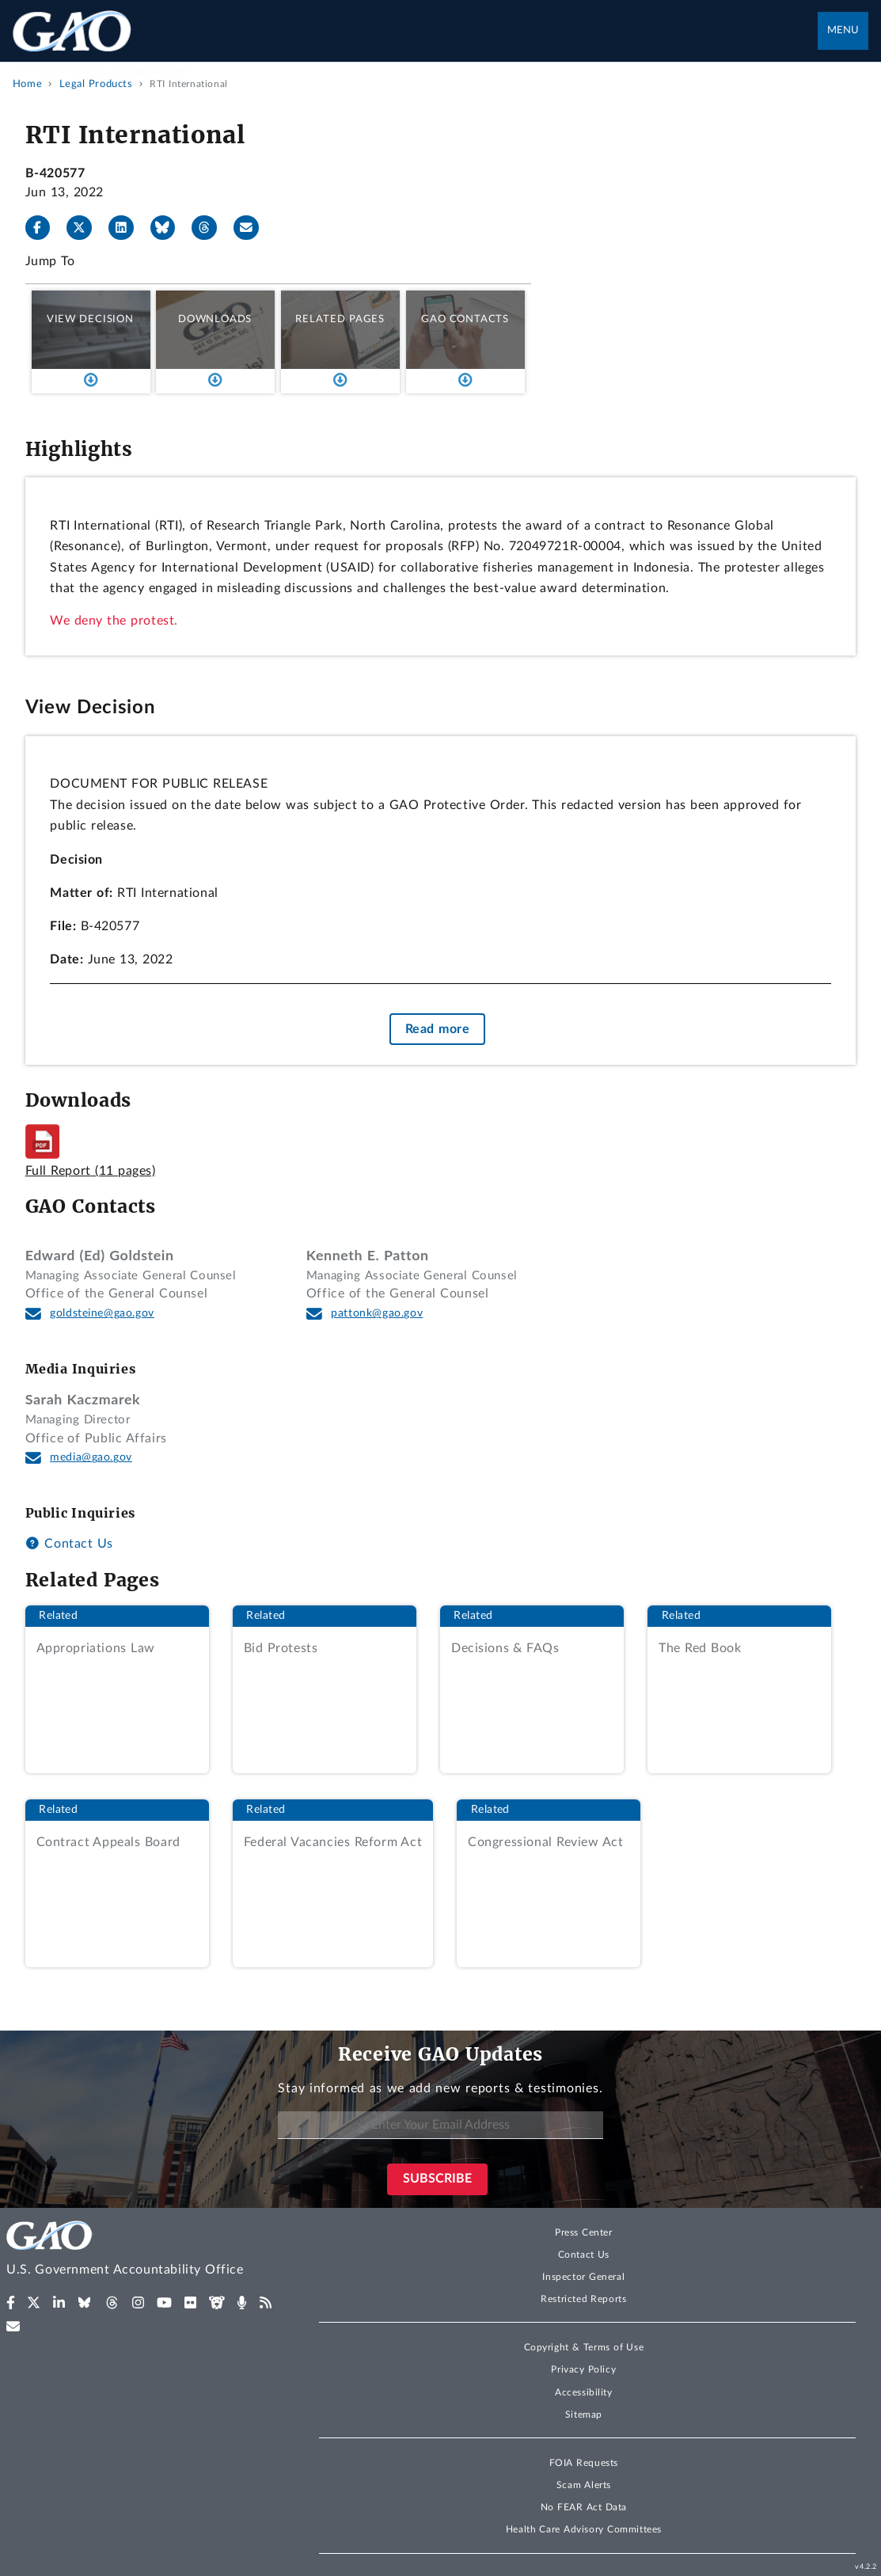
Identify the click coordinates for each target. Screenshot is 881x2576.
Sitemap (583, 2414)
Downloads (215, 319)
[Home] (146, 2251)
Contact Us (69, 1543)
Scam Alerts (583, 2485)
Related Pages (340, 319)
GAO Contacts (465, 319)
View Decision (90, 319)
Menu (843, 30)
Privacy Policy (583, 2369)
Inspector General (583, 2277)
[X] (85, 228)
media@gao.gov (91, 1457)
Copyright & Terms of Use (584, 2347)
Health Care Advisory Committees (584, 2529)
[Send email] (253, 228)
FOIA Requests (583, 2463)
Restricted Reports (583, 2299)
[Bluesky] (169, 228)
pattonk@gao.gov (377, 1313)
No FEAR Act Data (584, 2507)
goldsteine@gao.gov (102, 1313)
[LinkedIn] (127, 228)
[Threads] (211, 228)
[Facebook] (44, 228)
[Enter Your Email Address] (440, 2125)
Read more (437, 1029)
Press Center (584, 2232)
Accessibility (584, 2392)
